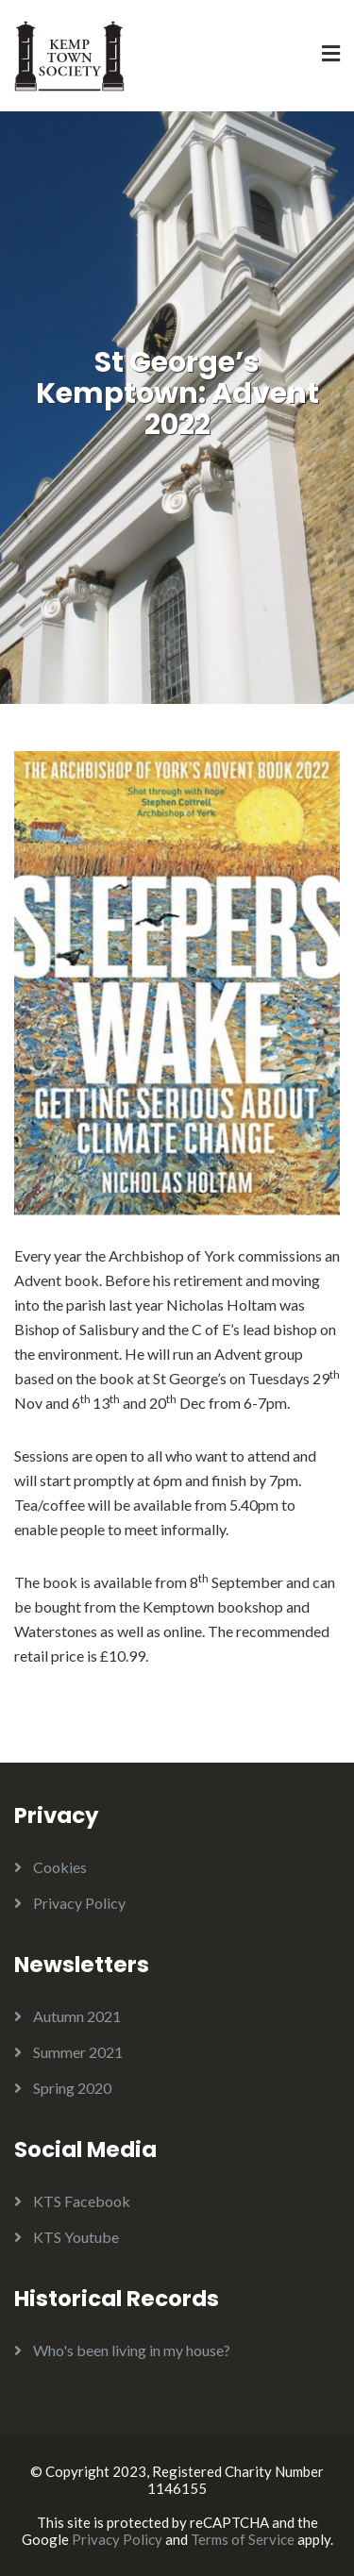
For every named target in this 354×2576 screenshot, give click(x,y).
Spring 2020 (72, 2088)
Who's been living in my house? (131, 2350)
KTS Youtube (76, 2237)
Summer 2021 (78, 2052)
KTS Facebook (81, 2201)
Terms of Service (243, 2539)
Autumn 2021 (77, 2016)
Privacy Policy (79, 1903)
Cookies (60, 1867)
